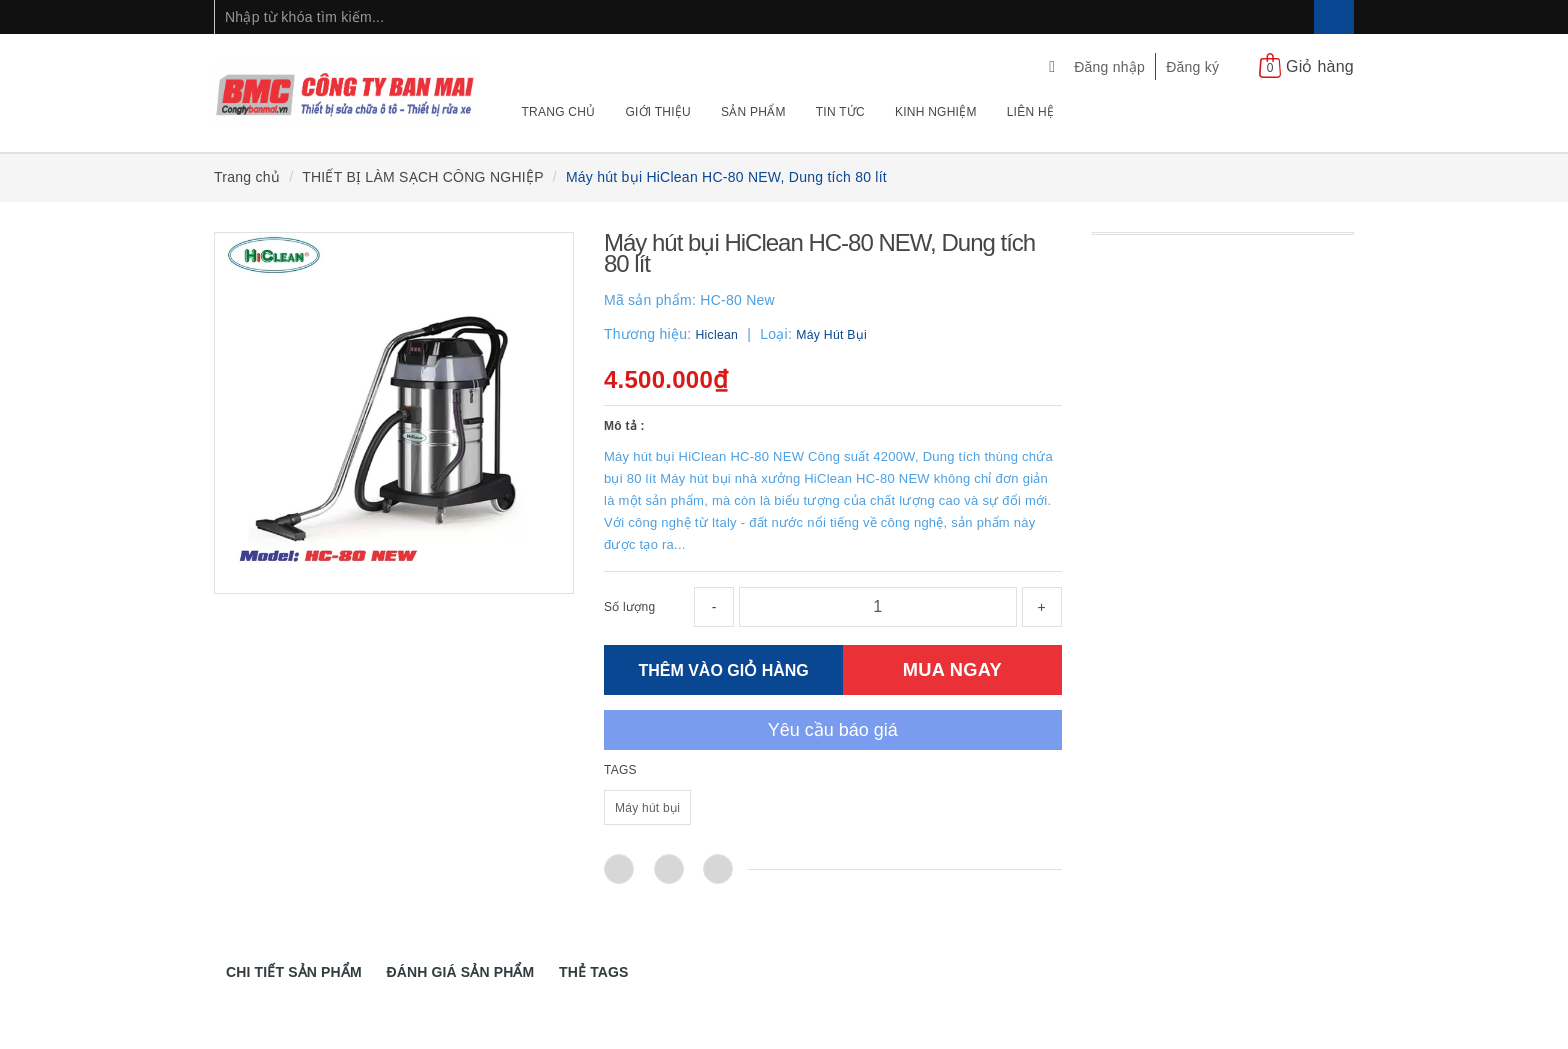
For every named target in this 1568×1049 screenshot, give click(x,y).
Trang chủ (559, 112)
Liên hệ (1030, 112)
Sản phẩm (753, 112)
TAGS (620, 770)
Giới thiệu (658, 112)
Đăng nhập (1109, 67)
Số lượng (629, 607)
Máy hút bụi (647, 808)
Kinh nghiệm (936, 112)
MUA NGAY (952, 669)
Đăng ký (1192, 67)
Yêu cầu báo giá (833, 730)
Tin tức (840, 112)
